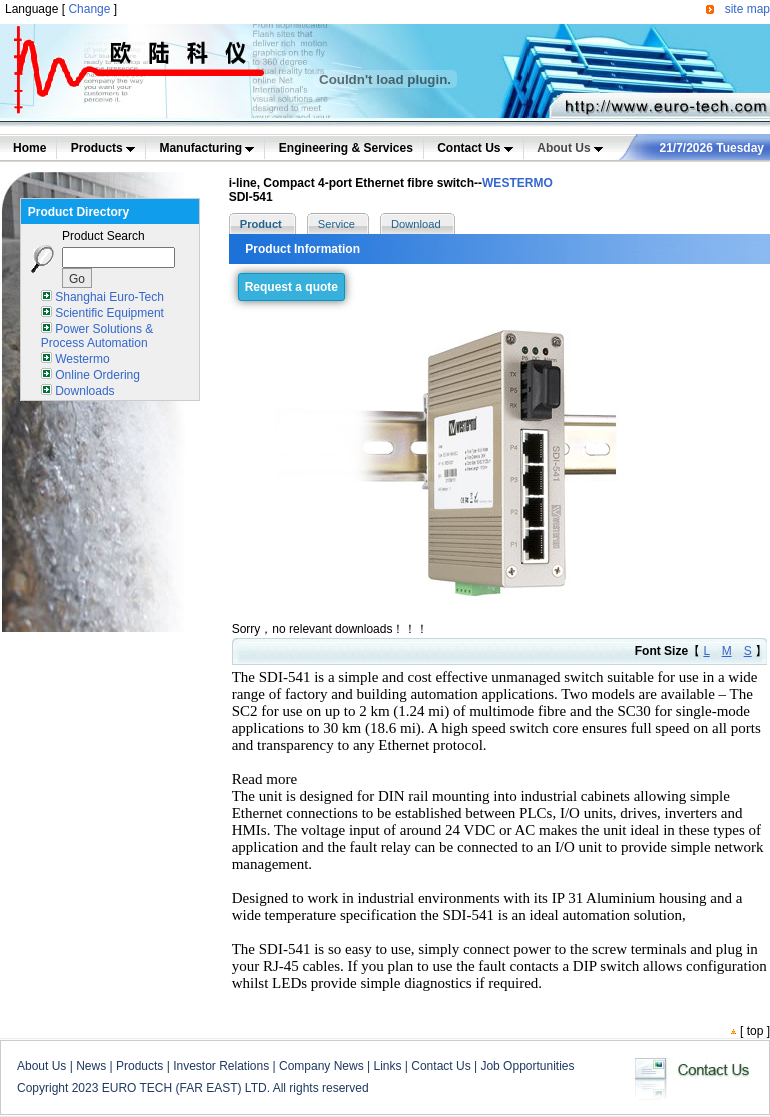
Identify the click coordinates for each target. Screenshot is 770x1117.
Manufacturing (206, 148)
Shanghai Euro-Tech (109, 297)
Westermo (82, 359)
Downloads (84, 391)
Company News (321, 1066)
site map (747, 9)
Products (103, 148)
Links (387, 1066)
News (91, 1066)
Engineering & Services (346, 148)
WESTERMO (517, 183)
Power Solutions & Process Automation (97, 336)
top (755, 1031)
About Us (570, 148)
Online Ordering (97, 375)
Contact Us (475, 148)
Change (89, 9)
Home (29, 148)
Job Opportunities (527, 1066)
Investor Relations (221, 1066)
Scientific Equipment (109, 313)
